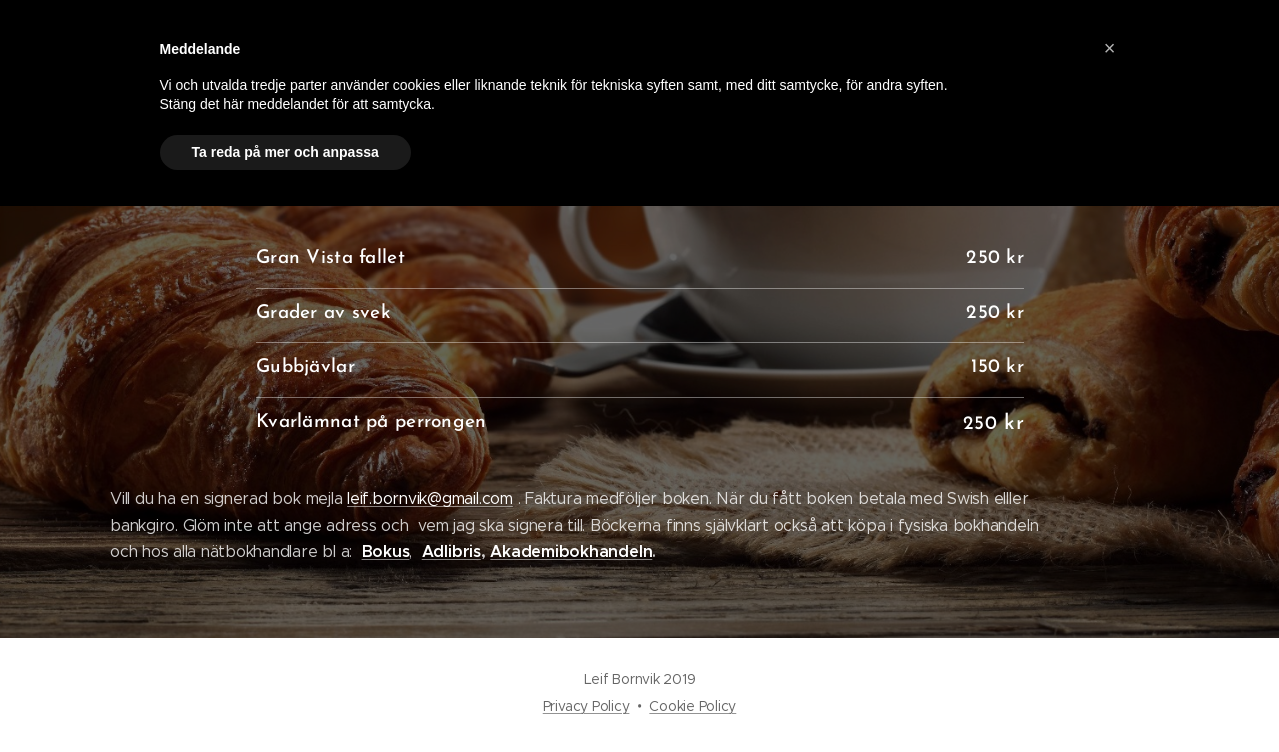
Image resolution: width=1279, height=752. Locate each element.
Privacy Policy (586, 706)
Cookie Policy (692, 706)
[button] (1110, 48)
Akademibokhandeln (571, 551)
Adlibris (450, 551)
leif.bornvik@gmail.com (430, 498)
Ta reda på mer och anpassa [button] (285, 152)
